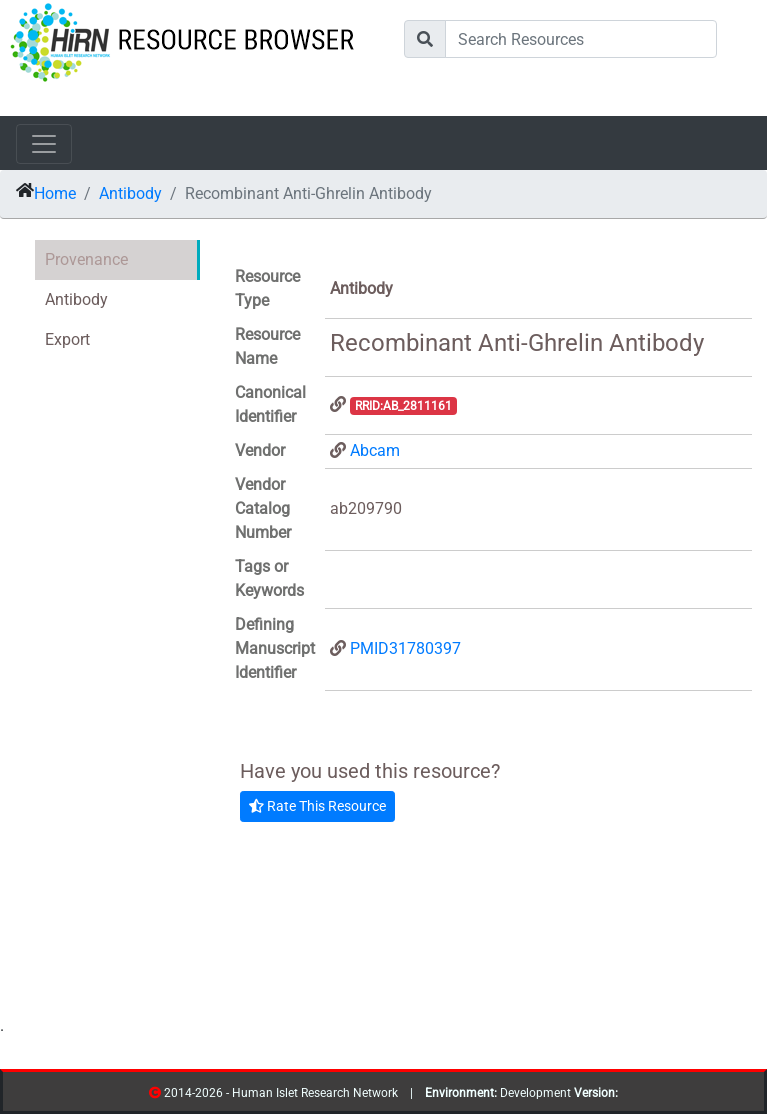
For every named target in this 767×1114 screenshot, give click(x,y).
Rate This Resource (317, 806)
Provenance (86, 259)
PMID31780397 (405, 648)
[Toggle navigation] (44, 144)
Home (55, 193)
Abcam (375, 450)
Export (67, 339)
